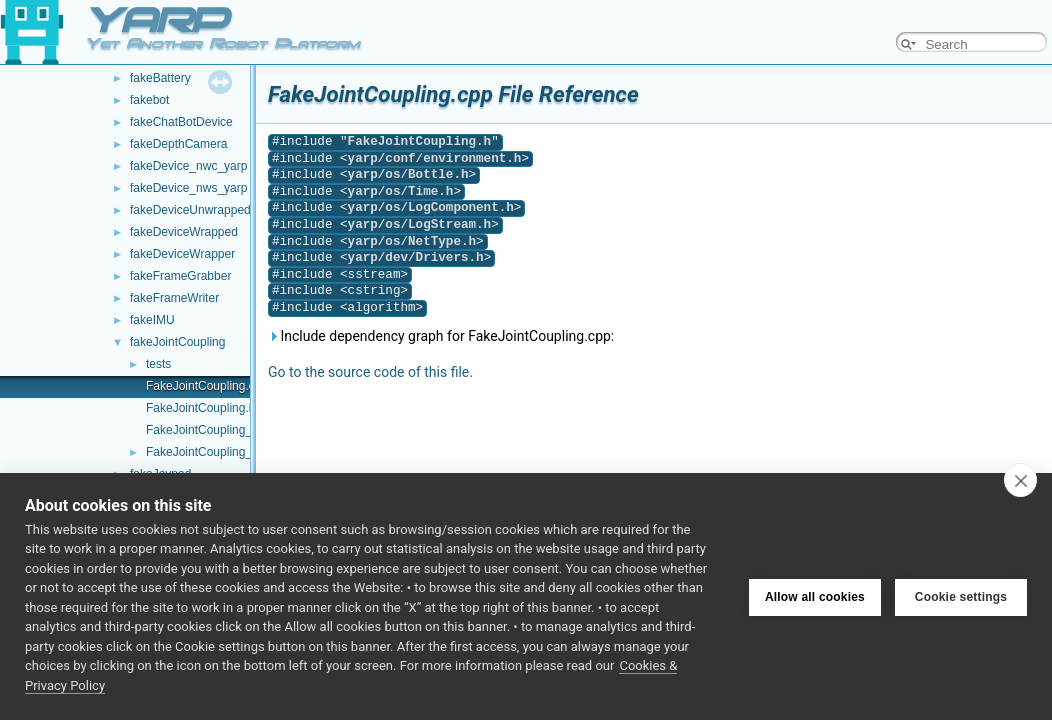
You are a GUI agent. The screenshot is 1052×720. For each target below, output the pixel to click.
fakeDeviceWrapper (182, 254)
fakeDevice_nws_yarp (188, 188)
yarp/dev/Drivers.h (416, 257)
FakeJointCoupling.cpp (207, 386)
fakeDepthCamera (178, 144)
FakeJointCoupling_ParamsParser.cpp (248, 430)
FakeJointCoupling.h (200, 408)
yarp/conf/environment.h (435, 158)
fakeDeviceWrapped (184, 232)
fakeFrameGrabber (180, 276)
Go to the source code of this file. (370, 372)
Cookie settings (961, 596)
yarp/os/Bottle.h (408, 174)
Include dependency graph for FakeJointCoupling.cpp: (441, 336)
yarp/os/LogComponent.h (431, 207)
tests (158, 364)
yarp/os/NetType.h (412, 241)
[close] (1020, 480)
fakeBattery (160, 78)
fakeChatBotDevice (181, 122)
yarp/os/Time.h (401, 191)
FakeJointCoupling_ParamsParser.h (242, 452)
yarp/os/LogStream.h (420, 224)
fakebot (149, 100)
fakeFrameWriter (174, 298)
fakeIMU (152, 320)
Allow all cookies (815, 596)
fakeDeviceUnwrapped (190, 210)
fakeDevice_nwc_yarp (188, 166)
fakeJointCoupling (177, 342)
